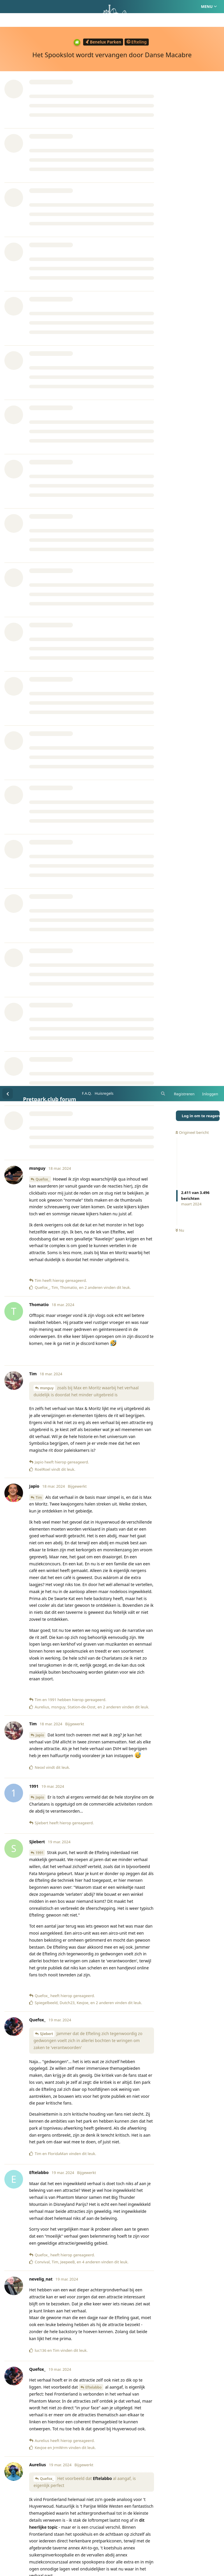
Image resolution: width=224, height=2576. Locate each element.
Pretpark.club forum (49, 13)
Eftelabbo (93, 1301)
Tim (39, 411)
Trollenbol (44, 2488)
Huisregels (103, 7)
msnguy (47, 302)
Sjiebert (46, 947)
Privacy (140, 2544)
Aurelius (43, 1642)
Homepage (87, 2544)
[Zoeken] (162, 7)
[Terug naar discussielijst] (7, 7)
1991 (39, 766)
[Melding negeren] (143, 2564)
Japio (40, 649)
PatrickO (43, 2399)
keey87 (46, 1796)
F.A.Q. (87, 7)
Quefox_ (43, 93)
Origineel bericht (192, 46)
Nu (180, 144)
